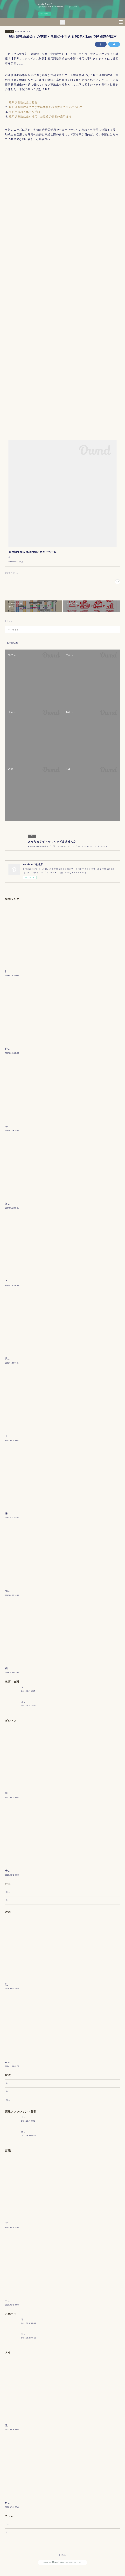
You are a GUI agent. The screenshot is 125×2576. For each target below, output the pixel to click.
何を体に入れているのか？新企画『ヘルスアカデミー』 (40, 2510)
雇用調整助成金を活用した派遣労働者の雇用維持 (40, 116)
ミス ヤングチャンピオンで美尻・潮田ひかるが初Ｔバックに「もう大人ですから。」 (59, 1284)
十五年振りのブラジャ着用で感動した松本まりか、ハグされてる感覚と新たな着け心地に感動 (67, 2120)
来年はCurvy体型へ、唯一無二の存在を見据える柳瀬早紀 (41, 1516)
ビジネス (9, 31)
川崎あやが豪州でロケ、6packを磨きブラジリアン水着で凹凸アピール (50, 1207)
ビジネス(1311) (12, 576)
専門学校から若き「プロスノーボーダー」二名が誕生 (47, 2323)
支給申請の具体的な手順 (24, 111)
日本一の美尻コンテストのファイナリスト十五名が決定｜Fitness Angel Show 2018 (59, 974)
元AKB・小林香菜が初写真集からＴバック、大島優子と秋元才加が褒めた (52, 1594)
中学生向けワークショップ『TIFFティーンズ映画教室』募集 (43, 2303)
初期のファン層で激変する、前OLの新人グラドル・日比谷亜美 (45, 1671)
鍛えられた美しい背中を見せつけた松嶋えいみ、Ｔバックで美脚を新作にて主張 (56, 1052)
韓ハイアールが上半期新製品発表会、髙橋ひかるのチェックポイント (49, 1796)
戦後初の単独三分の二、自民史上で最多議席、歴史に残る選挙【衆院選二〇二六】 (46, 1895)
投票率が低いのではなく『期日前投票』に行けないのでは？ (35, 2540)
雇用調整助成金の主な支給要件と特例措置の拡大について (46, 107)
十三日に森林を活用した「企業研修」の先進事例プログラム (43, 1439)
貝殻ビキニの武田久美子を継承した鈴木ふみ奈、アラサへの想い (46, 1361)
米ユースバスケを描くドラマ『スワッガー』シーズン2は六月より (53, 2337)
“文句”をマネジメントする (18, 2532)
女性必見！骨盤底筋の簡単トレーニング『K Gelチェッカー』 (51, 2135)
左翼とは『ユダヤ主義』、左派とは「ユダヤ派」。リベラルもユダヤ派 (56, 1690)
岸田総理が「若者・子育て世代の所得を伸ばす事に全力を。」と (53, 1705)
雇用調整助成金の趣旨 (23, 102)
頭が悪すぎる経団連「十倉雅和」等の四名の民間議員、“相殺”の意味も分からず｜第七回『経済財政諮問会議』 (60, 2103)
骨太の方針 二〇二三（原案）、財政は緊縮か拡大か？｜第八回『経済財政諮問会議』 (47, 2095)
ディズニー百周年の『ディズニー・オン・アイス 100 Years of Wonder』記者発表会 (59, 2226)
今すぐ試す (45, 13)
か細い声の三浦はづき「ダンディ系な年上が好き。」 (39, 1129)
